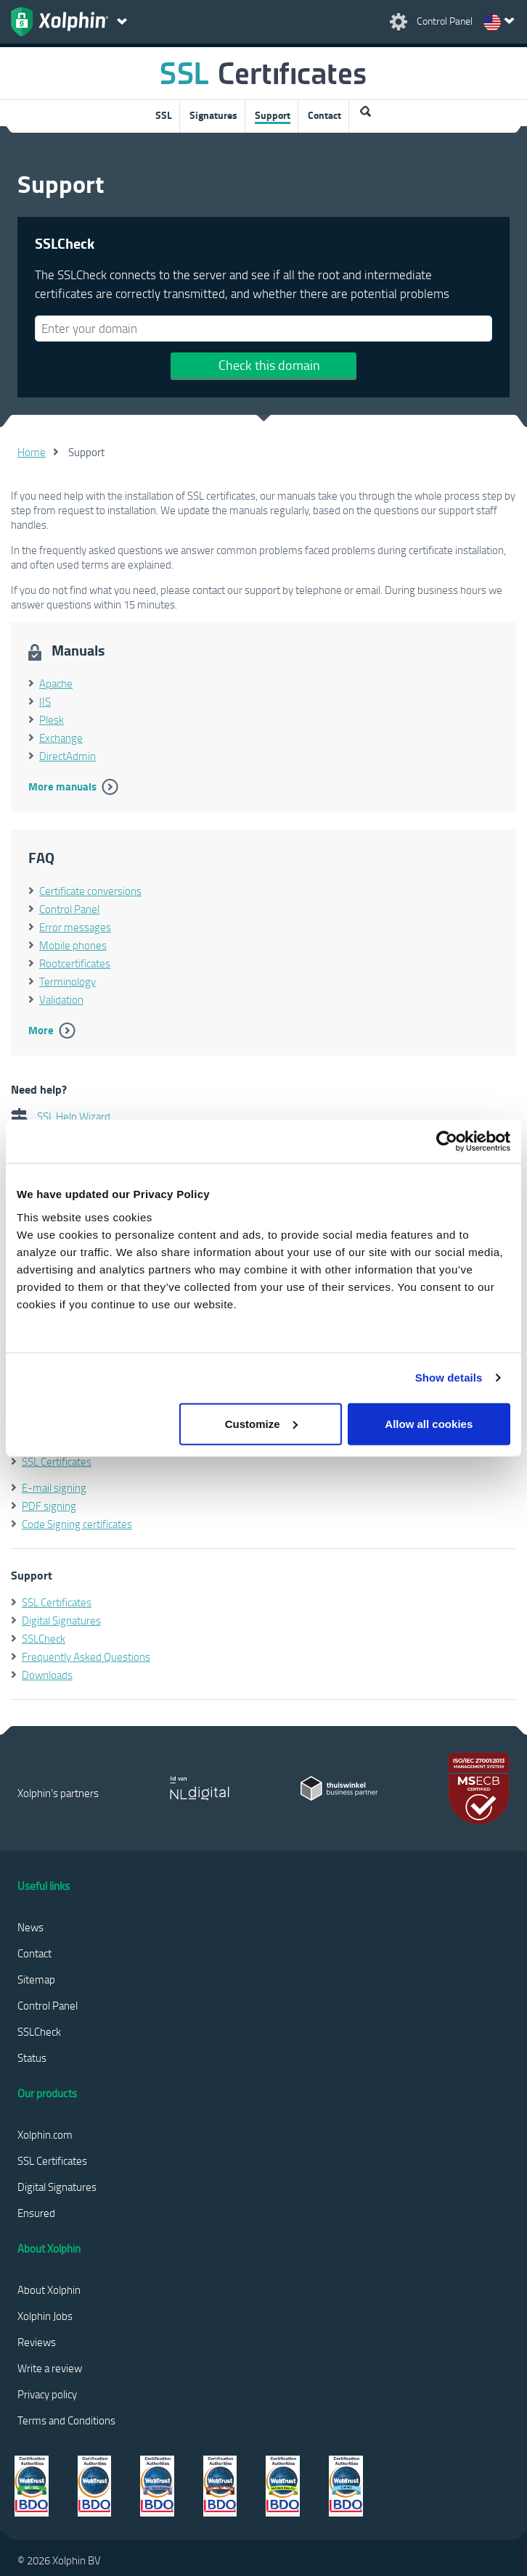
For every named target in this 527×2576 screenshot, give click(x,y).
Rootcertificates (74, 963)
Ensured (36, 2212)
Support (272, 115)
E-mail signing (54, 1487)
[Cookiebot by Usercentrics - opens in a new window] (446, 1141)
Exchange (61, 737)
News (30, 1927)
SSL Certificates (56, 1461)
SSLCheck (43, 1638)
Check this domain (269, 364)
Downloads (47, 1674)
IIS (45, 701)
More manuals (62, 786)
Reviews (36, 2341)
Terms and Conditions (66, 2420)
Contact (324, 115)
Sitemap (36, 1979)
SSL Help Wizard (60, 1116)
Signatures (213, 115)
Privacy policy (47, 2394)
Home (31, 452)
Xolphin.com (45, 2134)
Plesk (51, 719)
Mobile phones (73, 945)
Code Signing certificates (77, 1523)
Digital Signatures (61, 1620)
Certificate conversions (90, 890)
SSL (163, 115)
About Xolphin (49, 2289)
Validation (61, 999)
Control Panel (69, 908)
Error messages (75, 927)
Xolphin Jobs (45, 2315)
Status (31, 2057)
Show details (449, 1377)
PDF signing (49, 1505)
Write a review (49, 2368)
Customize (261, 1423)
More (41, 1030)
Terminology (67, 981)
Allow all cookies (429, 1423)
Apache (56, 683)
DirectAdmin (67, 755)
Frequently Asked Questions (86, 1656)
